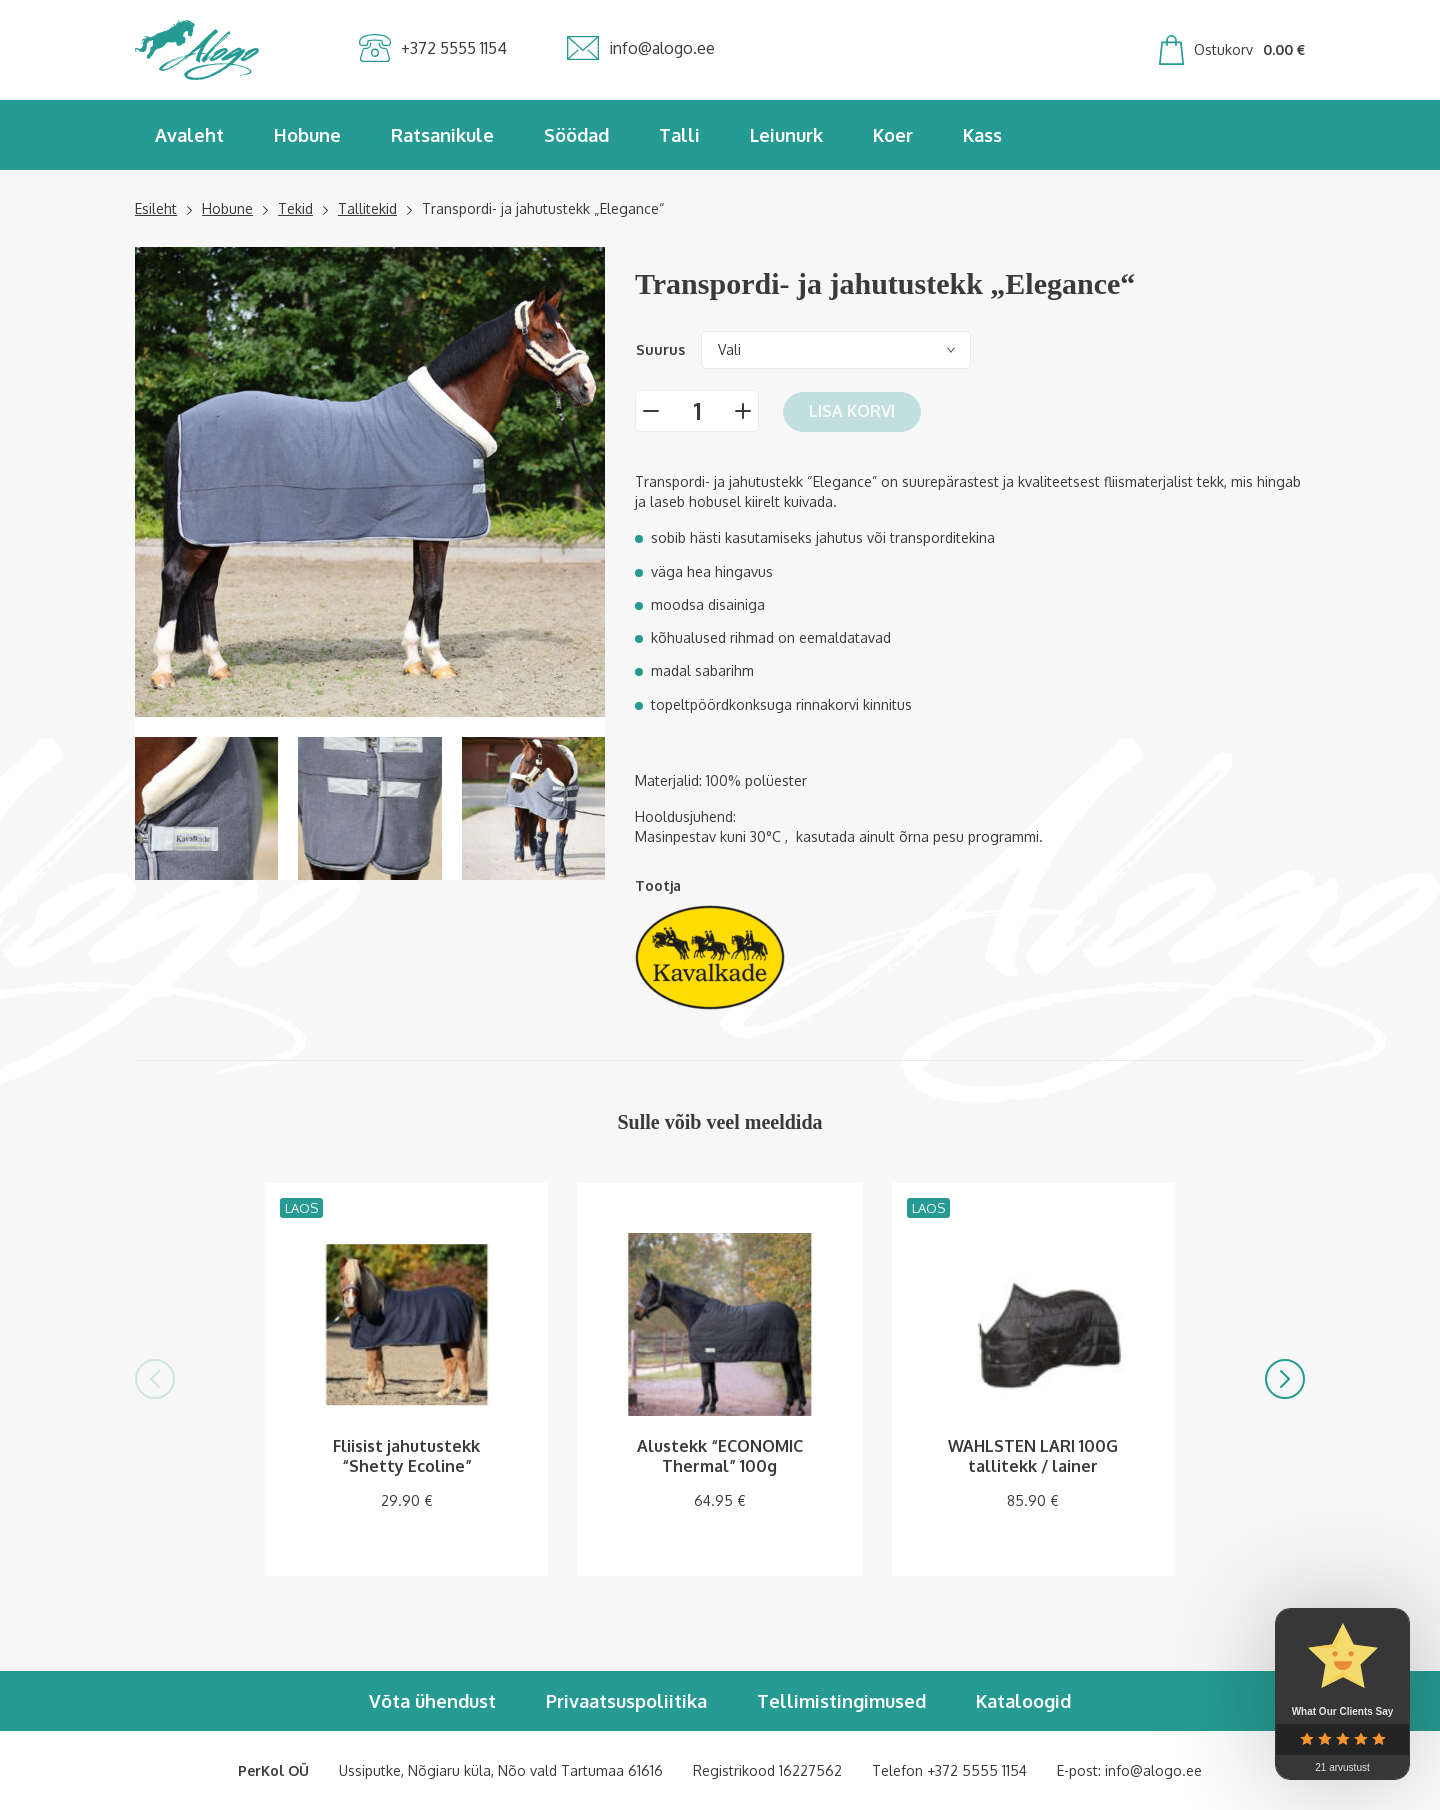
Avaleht (189, 135)
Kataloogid (1023, 1701)
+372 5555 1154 (977, 1770)
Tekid (295, 208)
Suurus (660, 349)
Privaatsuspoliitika (626, 1701)
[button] (155, 1379)
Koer (893, 135)
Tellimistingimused (841, 1701)
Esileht (156, 208)
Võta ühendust (432, 1701)
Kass (982, 135)
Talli (679, 135)
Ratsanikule (442, 135)
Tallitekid (367, 208)
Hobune (307, 135)
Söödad (576, 135)
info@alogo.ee (1153, 1770)
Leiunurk (786, 135)
